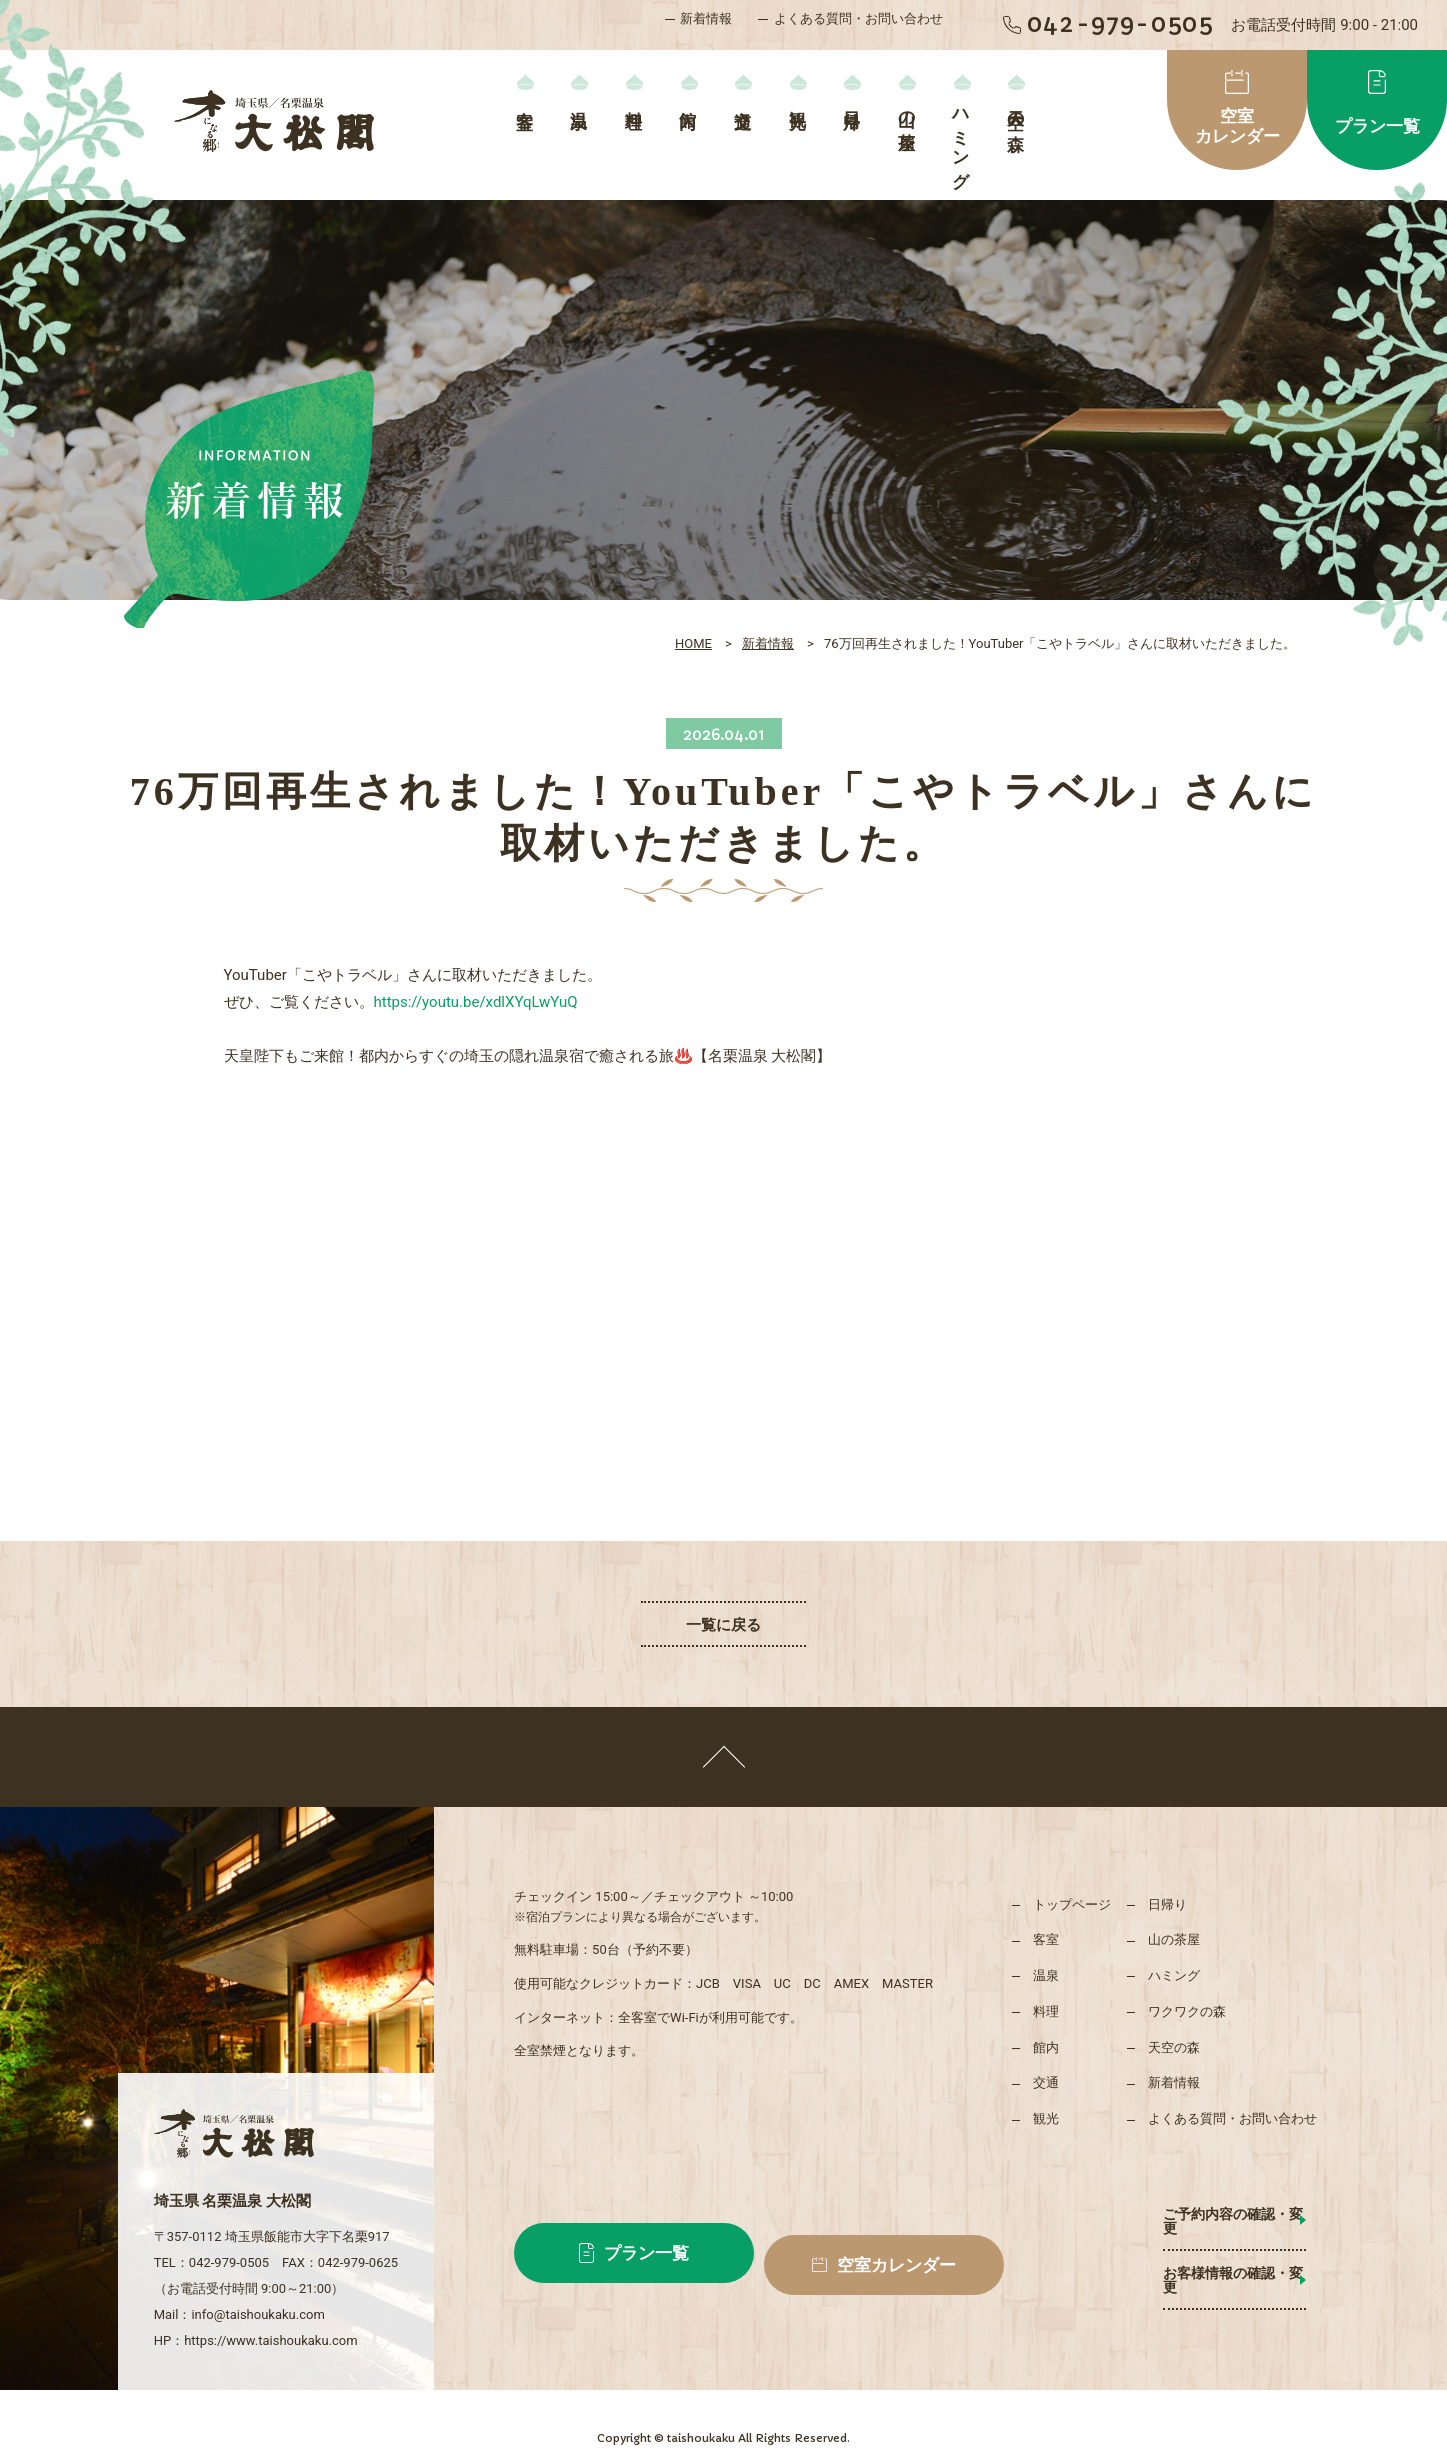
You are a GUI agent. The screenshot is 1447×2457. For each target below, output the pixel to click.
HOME (693, 643)
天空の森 (1015, 111)
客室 (524, 99)
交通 (743, 99)
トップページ (1072, 1904)
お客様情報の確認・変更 (1194, 2259)
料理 (633, 99)
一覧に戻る (723, 1625)
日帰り (852, 110)
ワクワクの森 (1187, 2011)
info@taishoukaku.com (257, 2286)
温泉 (579, 99)
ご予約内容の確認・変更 (1194, 2214)
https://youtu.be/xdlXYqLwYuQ (476, 1002)
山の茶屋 (906, 111)
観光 (797, 99)
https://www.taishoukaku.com (270, 2312)
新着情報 (706, 18)
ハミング (961, 139)
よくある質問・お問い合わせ (858, 18)
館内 (688, 99)
